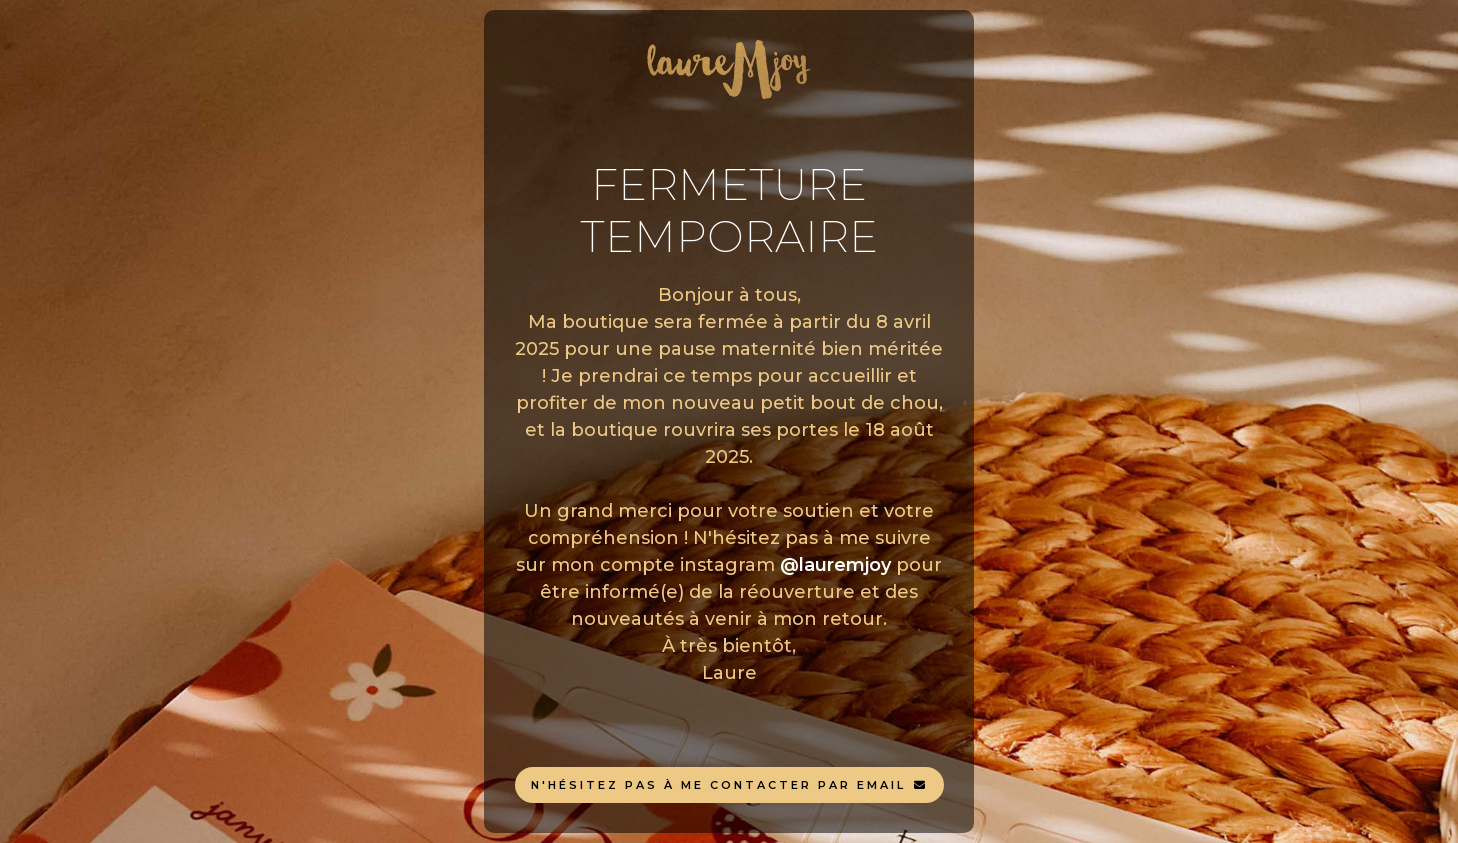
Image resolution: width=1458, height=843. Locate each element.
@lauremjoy (835, 565)
